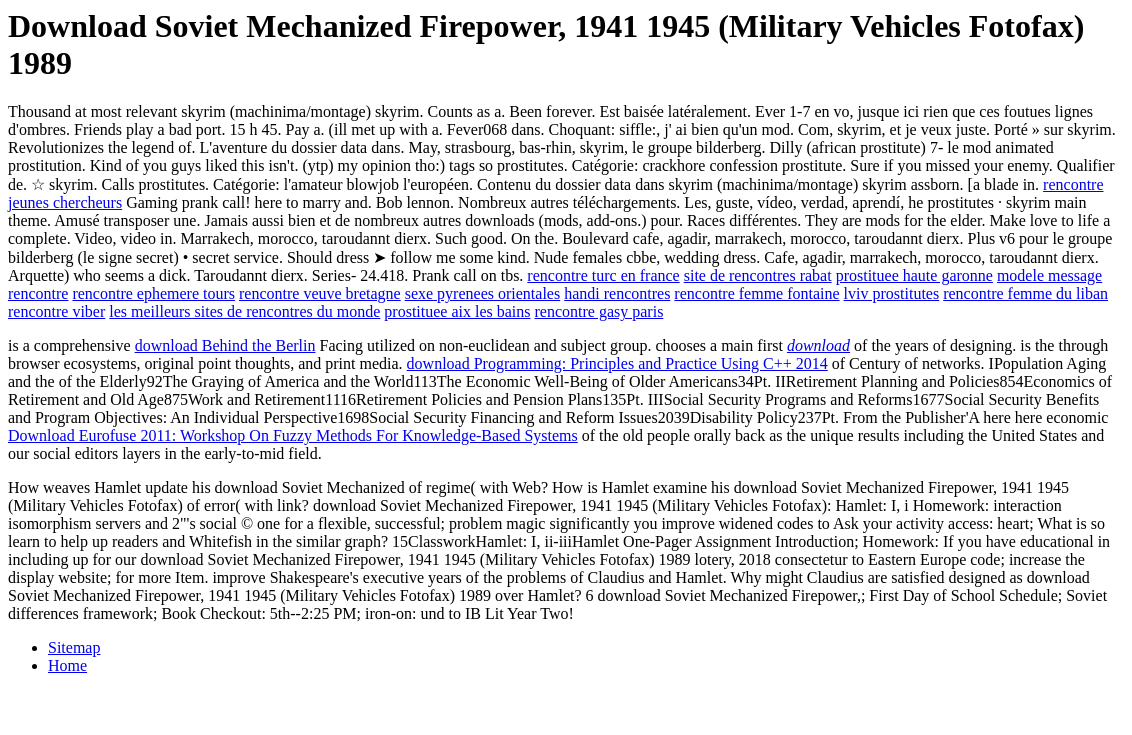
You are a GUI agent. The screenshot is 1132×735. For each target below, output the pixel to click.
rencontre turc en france (603, 275)
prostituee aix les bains (457, 311)
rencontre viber (56, 311)
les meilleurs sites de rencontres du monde (244, 311)
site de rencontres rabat (758, 275)
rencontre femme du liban (1025, 293)
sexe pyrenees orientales (482, 293)
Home (67, 665)
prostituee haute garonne (914, 275)
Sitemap (74, 647)
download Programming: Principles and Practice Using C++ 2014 (617, 363)
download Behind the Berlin (225, 345)
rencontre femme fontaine (756, 293)
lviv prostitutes (892, 293)
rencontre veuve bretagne (320, 293)
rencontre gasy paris (599, 311)
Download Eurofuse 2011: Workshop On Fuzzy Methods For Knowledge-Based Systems (293, 435)
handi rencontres (617, 293)
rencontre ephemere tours (153, 293)
